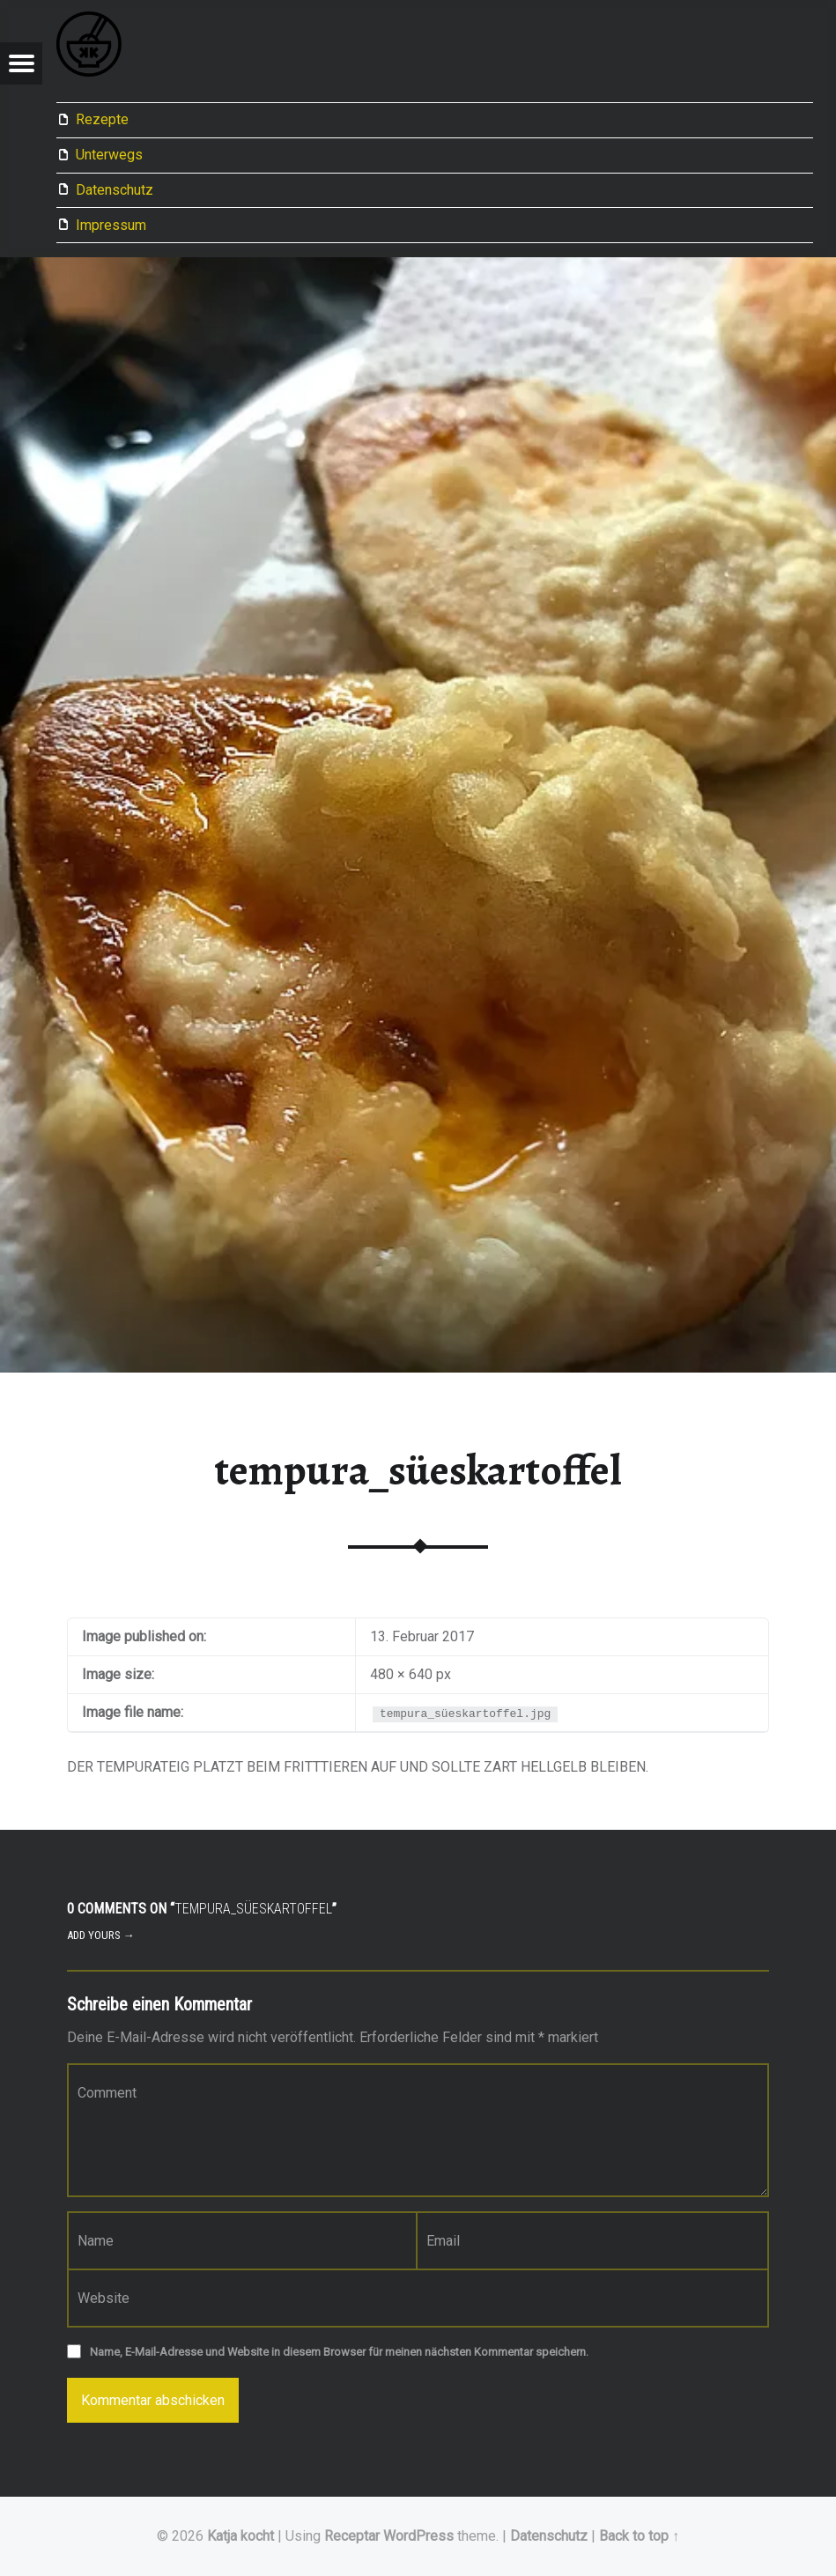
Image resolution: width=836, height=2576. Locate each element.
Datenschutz (114, 189)
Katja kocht (240, 2536)
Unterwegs (109, 154)
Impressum (111, 225)
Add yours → (101, 1935)
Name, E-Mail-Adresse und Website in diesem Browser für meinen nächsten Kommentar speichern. (339, 2351)
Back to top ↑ (639, 2536)
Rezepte (102, 119)
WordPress (418, 2536)
